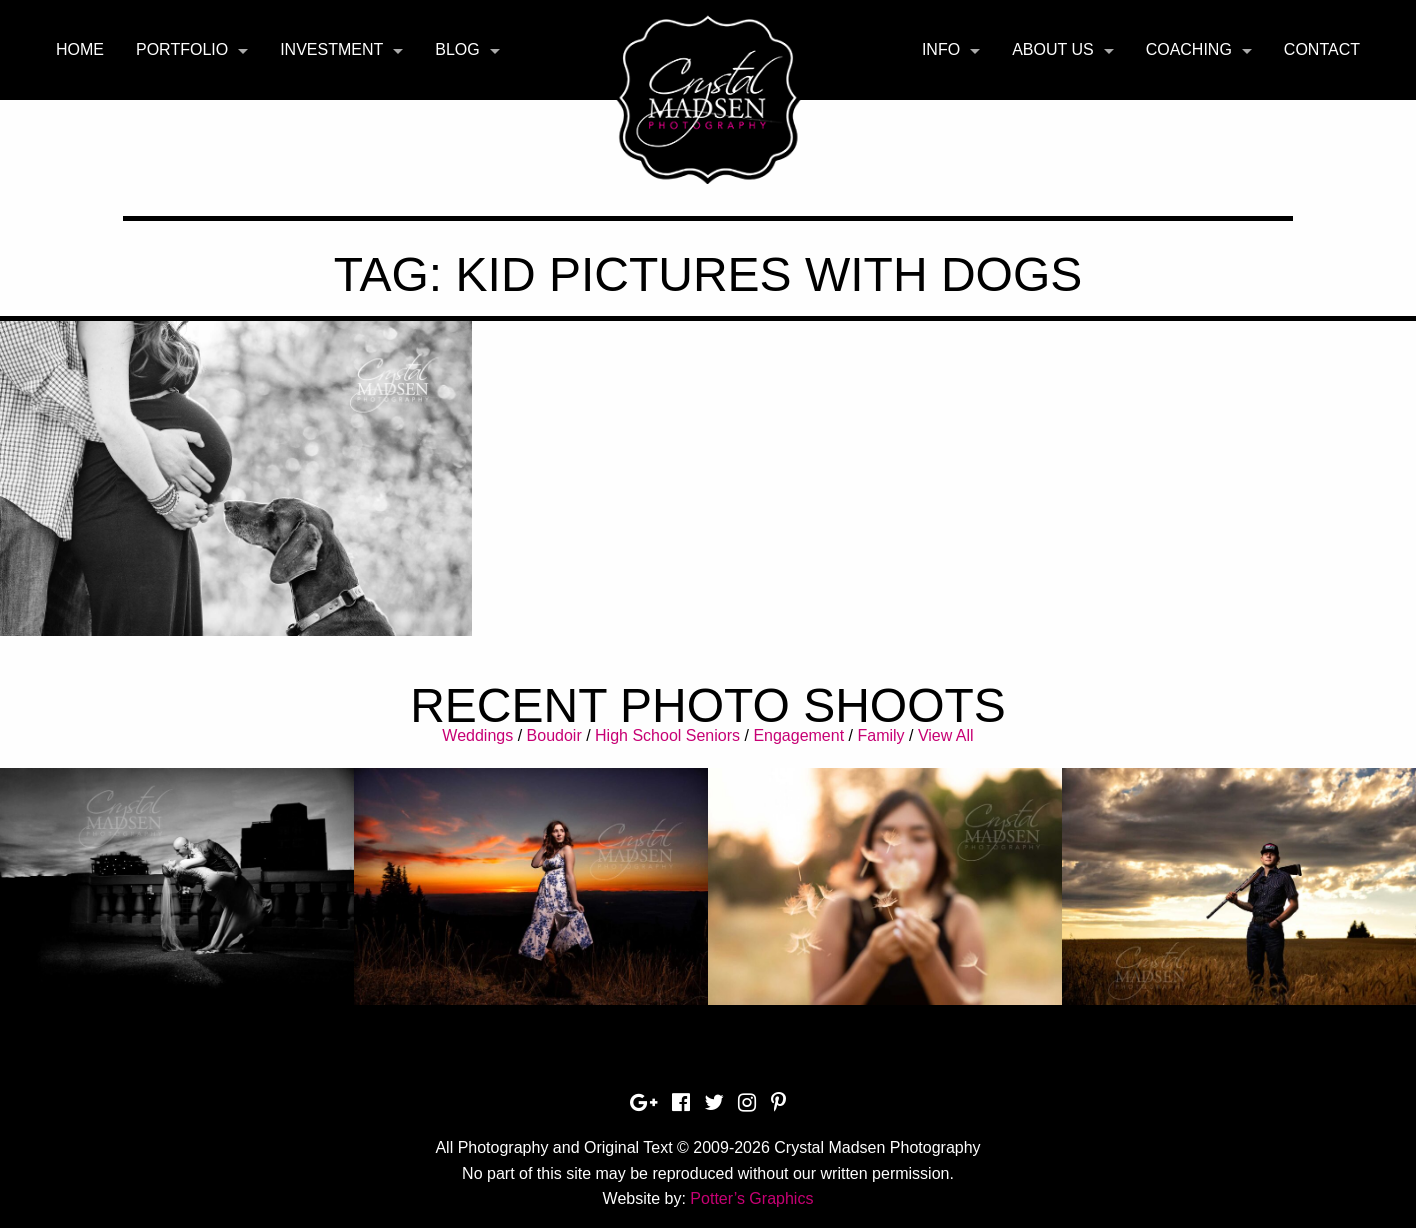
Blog (457, 49)
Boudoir (554, 735)
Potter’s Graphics (751, 1198)
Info (941, 49)
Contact (1322, 49)
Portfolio (182, 49)
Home (80, 49)
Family (880, 735)
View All (946, 735)
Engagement (798, 735)
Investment (331, 49)
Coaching (1189, 49)
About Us (1053, 49)
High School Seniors (667, 735)
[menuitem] (80, 50)
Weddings (477, 735)
